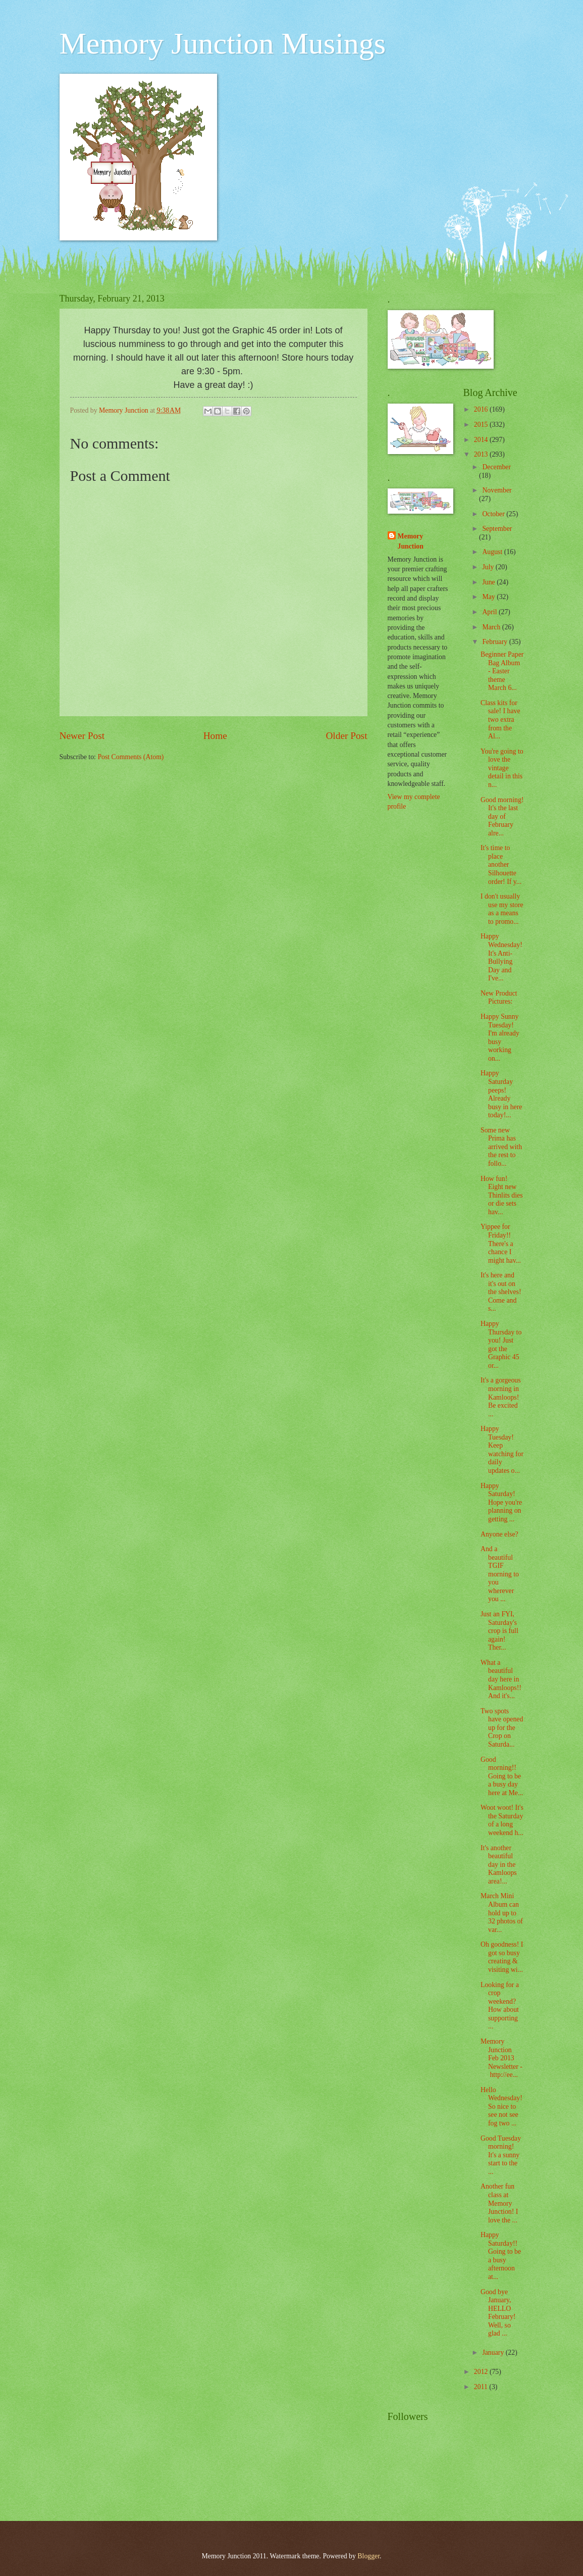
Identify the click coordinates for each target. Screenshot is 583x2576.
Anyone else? (499, 1534)
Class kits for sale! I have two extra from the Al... (500, 719)
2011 (482, 2387)
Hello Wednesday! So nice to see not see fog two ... (501, 2106)
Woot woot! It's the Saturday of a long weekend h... (502, 1820)
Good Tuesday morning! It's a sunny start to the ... (501, 2155)
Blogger (368, 2556)
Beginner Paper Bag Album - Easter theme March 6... (502, 671)
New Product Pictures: (499, 997)
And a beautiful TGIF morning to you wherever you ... (500, 1574)
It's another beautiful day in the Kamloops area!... (499, 1864)
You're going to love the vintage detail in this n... (502, 768)
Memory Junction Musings (223, 43)
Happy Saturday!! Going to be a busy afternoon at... (501, 2256)
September (497, 528)
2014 (482, 439)
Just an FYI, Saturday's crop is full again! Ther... (499, 1630)
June (489, 582)
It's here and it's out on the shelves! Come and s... (501, 1291)
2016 (482, 409)
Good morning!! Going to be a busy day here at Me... (502, 1776)
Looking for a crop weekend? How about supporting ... (500, 2005)
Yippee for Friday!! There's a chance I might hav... (501, 1243)
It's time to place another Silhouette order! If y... (501, 864)
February (495, 642)
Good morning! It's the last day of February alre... (502, 816)
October (494, 514)
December (496, 467)
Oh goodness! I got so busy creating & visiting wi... (502, 1957)
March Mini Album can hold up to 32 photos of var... (502, 1912)
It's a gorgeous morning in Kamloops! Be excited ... (501, 1396)
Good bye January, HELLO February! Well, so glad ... (498, 2313)
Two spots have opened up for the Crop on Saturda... (502, 1727)
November (496, 490)
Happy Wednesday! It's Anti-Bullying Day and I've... (501, 957)
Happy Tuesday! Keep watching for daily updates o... (502, 1449)
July (488, 567)
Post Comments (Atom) (130, 757)
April (490, 612)
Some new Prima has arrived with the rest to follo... (501, 1146)
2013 (482, 454)
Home (215, 735)
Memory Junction (410, 541)
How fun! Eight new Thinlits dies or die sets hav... (502, 1195)
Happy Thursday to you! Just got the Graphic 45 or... (501, 1344)
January (493, 2352)
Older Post (346, 735)
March (492, 627)
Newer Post (82, 735)
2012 (482, 2371)
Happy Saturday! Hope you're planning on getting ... (501, 1502)
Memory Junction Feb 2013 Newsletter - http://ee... (501, 2058)
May (489, 597)
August (493, 552)
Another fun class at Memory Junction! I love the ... (499, 2203)
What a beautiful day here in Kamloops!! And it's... (501, 1679)
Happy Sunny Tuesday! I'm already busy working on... (500, 1037)
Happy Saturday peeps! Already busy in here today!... (501, 1094)
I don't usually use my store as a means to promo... (502, 909)
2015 (482, 424)
